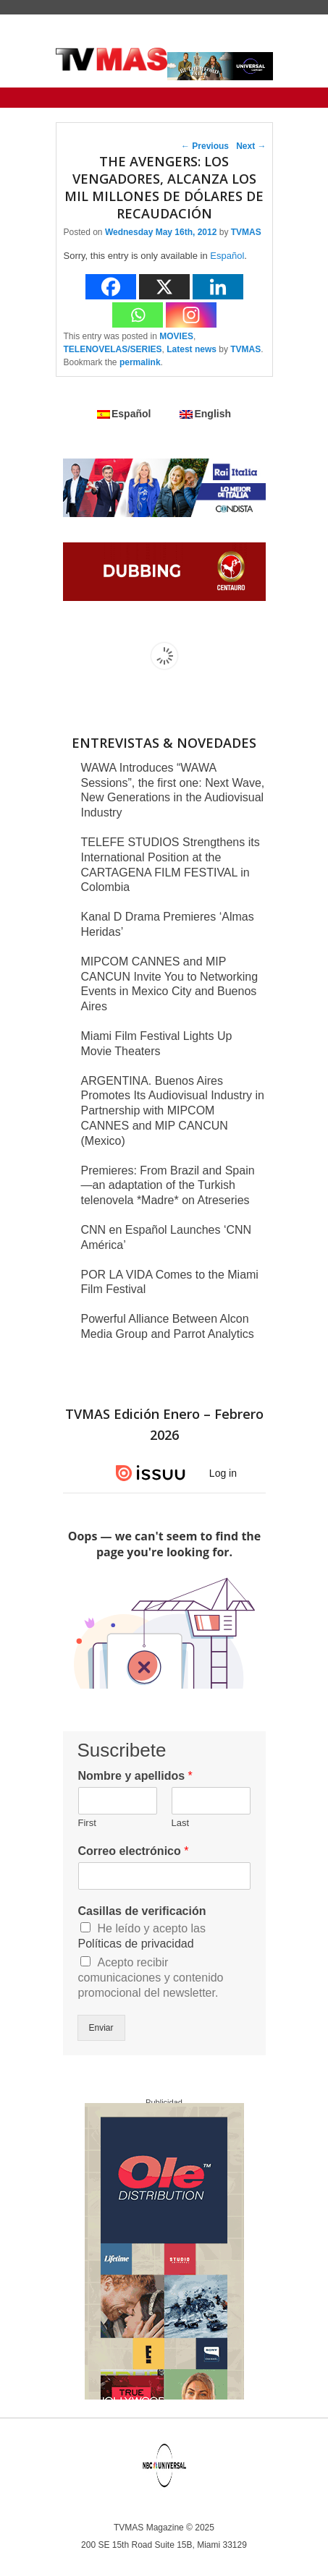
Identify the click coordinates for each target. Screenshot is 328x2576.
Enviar (101, 2028)
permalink (140, 362)
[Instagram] (191, 315)
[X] (164, 286)
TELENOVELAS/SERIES (113, 349)
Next (251, 146)
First (87, 1822)
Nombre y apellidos (135, 1776)
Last (181, 1822)
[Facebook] (110, 286)
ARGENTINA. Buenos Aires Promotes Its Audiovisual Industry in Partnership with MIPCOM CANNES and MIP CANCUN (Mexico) (172, 1111)
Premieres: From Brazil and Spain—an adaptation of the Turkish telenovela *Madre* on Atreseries (168, 1185)
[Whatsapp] (137, 315)
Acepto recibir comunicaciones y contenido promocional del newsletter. (151, 1977)
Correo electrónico (133, 1851)
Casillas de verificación (142, 1911)
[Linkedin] (218, 286)
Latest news (191, 349)
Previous (205, 146)
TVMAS (246, 232)
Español (227, 255)
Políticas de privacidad (136, 1943)
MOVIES (176, 336)
